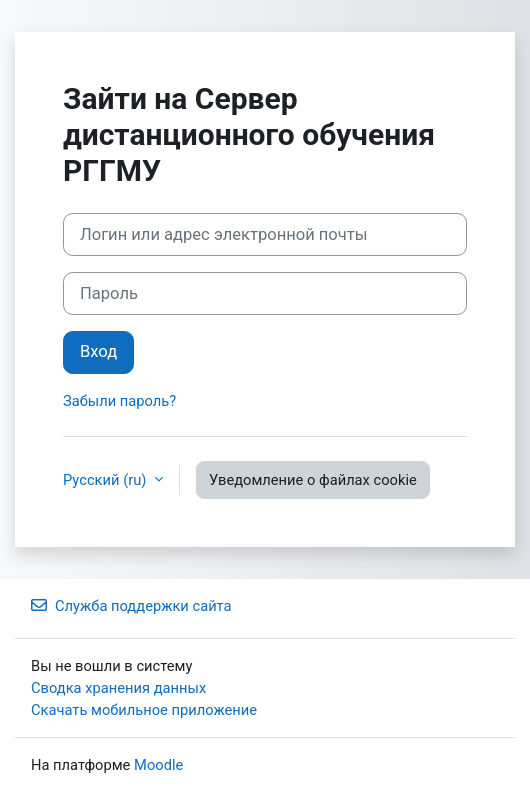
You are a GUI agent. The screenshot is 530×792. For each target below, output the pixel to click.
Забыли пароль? (119, 401)
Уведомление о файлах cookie (313, 480)
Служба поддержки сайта (131, 606)
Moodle (158, 765)
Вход (98, 351)
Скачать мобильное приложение (144, 710)
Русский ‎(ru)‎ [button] (106, 480)
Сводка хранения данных (118, 688)
